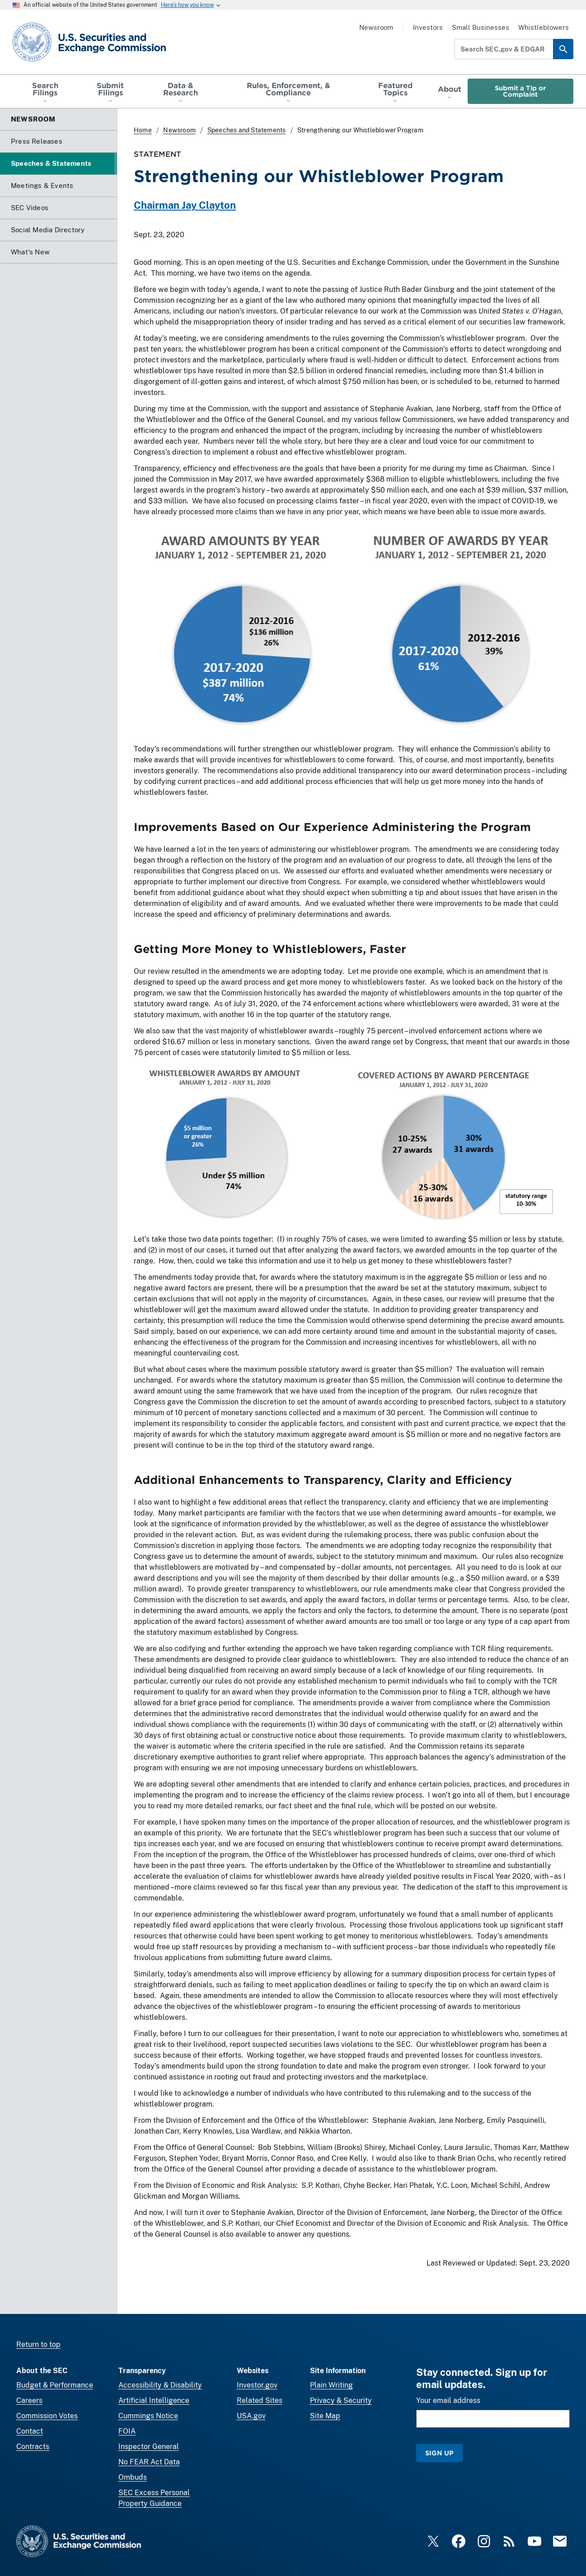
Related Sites (259, 2400)
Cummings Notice (148, 2416)
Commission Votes (47, 2416)
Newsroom (376, 27)
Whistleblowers (543, 27)
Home (143, 130)
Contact (29, 2431)
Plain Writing (331, 2385)
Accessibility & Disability (160, 2385)
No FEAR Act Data (149, 2462)
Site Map (325, 2416)
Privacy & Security (341, 2400)
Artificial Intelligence (153, 2400)
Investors (428, 27)
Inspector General (148, 2446)
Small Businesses (480, 27)
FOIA (127, 2431)
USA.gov (251, 2416)
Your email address (448, 2400)
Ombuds (132, 2477)
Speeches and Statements (246, 130)
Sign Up (439, 2453)
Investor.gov (257, 2385)
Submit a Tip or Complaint (520, 91)
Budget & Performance (54, 2385)
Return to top (38, 2344)
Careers (29, 2400)
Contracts (32, 2446)
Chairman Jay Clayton (185, 205)
